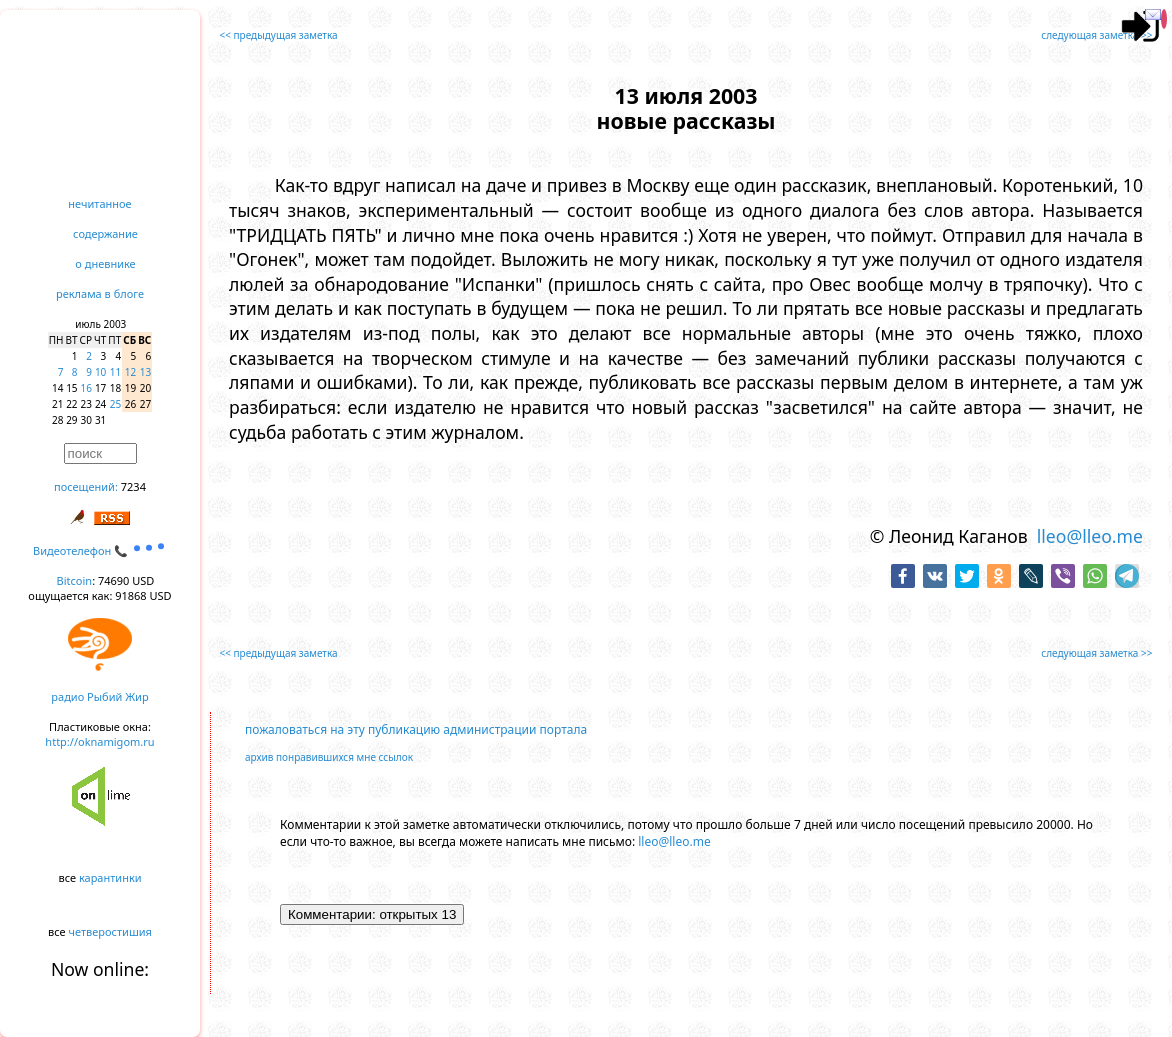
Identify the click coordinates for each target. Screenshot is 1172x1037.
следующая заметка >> (1096, 35)
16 (86, 388)
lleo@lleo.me (1090, 536)
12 (130, 372)
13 (145, 372)
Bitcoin (75, 580)
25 (115, 404)
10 (100, 372)
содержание (105, 233)
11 (115, 372)
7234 (133, 486)
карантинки (110, 877)
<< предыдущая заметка (279, 35)
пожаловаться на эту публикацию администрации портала (416, 729)
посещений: (86, 486)
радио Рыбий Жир (99, 696)
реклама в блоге (100, 293)
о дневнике (105, 263)
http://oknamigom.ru (99, 741)
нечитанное (99, 203)
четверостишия (110, 931)
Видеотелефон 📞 (100, 550)
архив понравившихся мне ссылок (329, 757)
